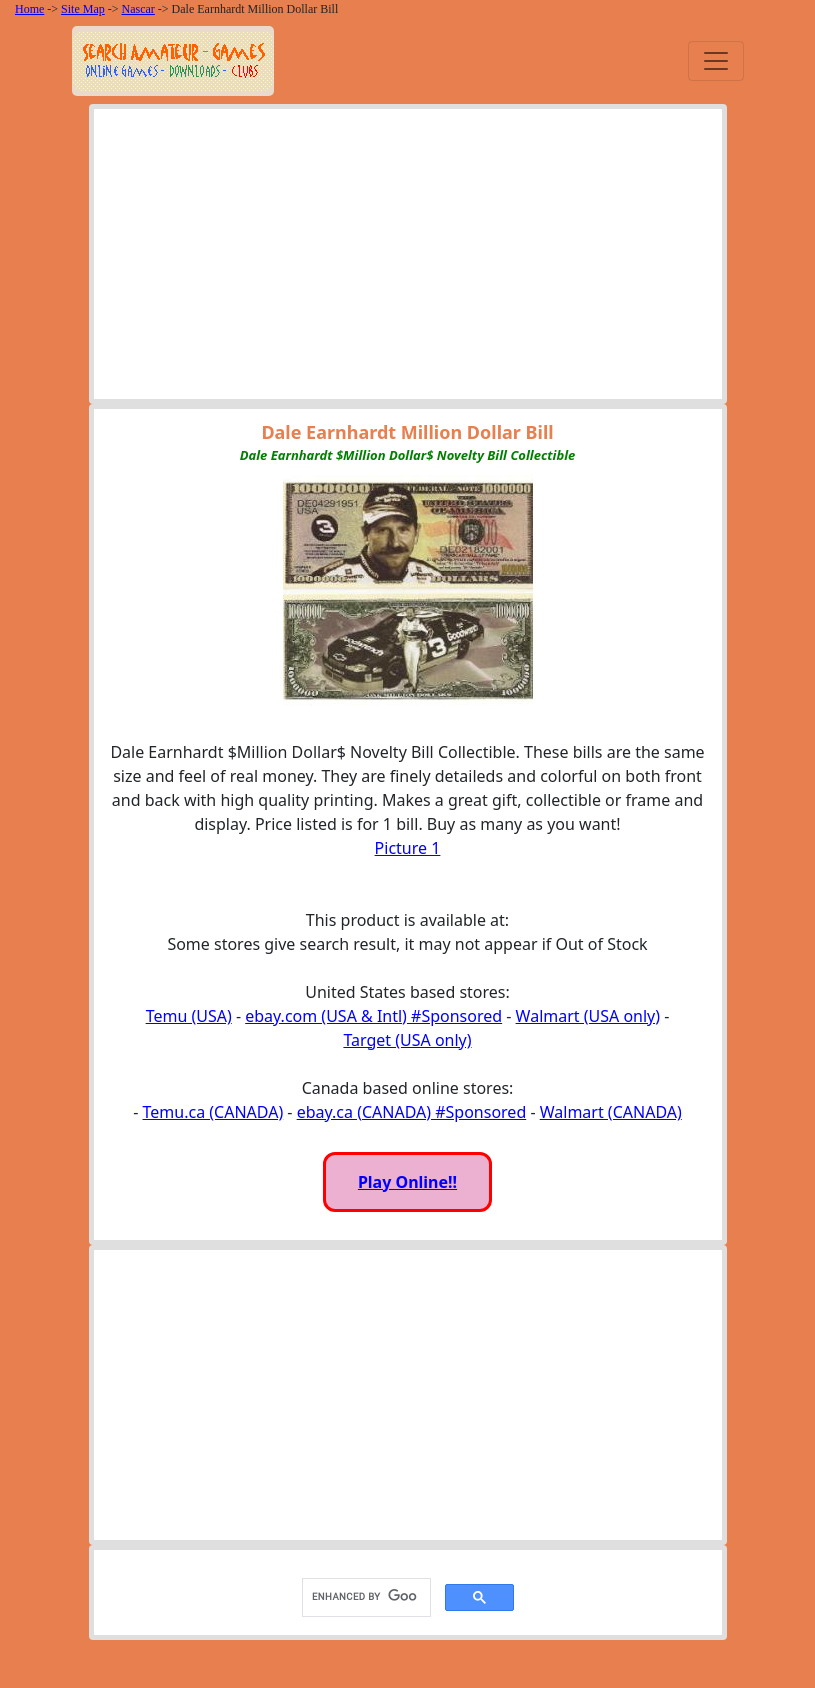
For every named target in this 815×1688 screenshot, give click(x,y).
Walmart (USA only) (588, 1016)
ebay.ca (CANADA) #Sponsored (412, 1112)
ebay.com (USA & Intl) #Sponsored (373, 1016)
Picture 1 (408, 848)
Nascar (138, 9)
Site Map (83, 9)
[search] (364, 1597)
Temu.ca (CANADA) (213, 1112)
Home (29, 9)
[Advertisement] (408, 259)
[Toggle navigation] (716, 61)
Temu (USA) (189, 1016)
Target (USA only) (407, 1040)
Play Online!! (407, 1182)
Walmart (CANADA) (611, 1112)
